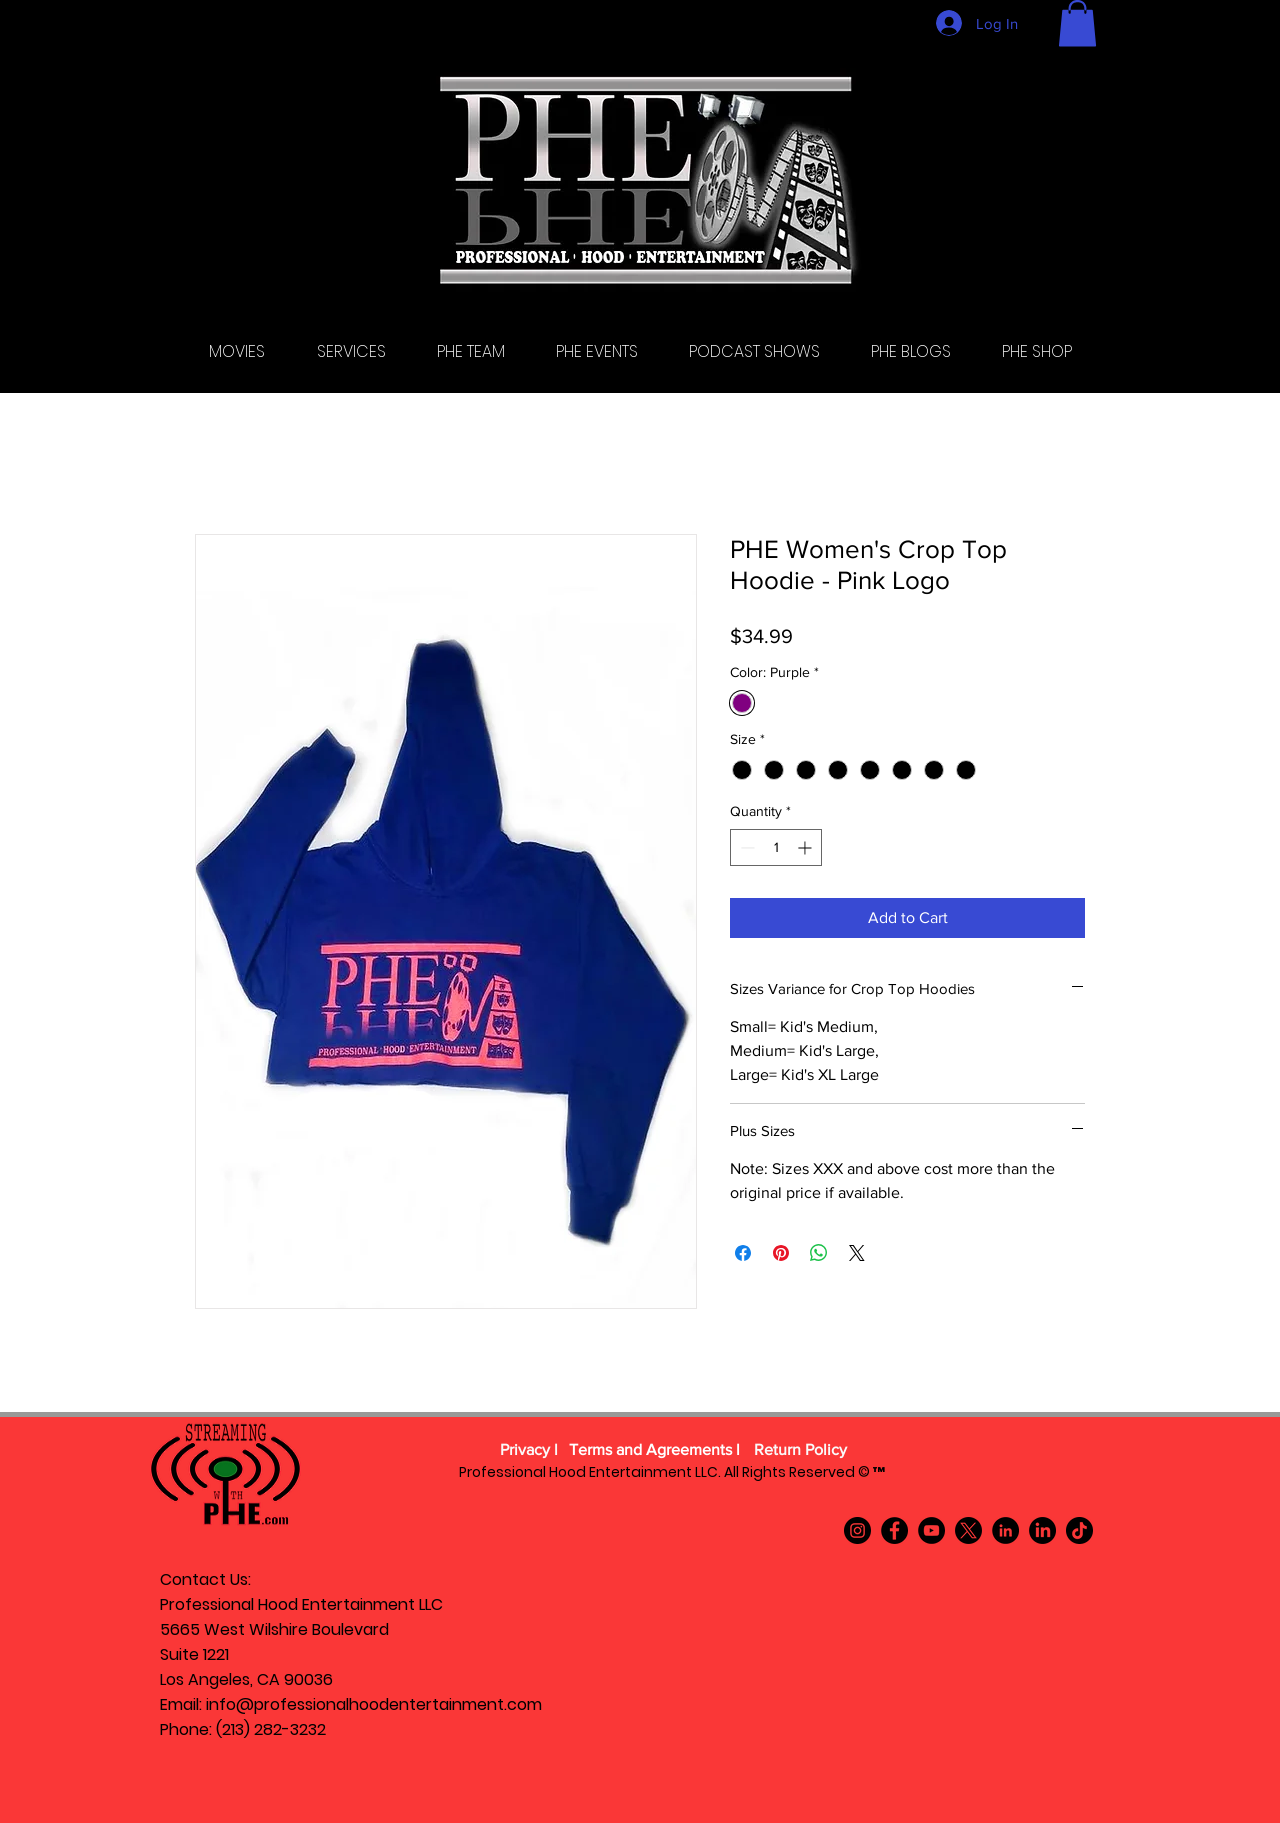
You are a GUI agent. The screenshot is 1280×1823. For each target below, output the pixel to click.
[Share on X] (857, 1253)
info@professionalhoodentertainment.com (374, 1704)
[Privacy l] (529, 1451)
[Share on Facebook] (743, 1253)
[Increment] (806, 847)
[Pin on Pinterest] (781, 1253)
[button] (1077, 23)
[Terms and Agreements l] (654, 1451)
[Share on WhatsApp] (819, 1253)
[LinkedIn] (1005, 1530)
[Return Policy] (800, 1451)
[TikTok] (1079, 1530)
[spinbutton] (776, 847)
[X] (968, 1530)
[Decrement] (745, 847)
